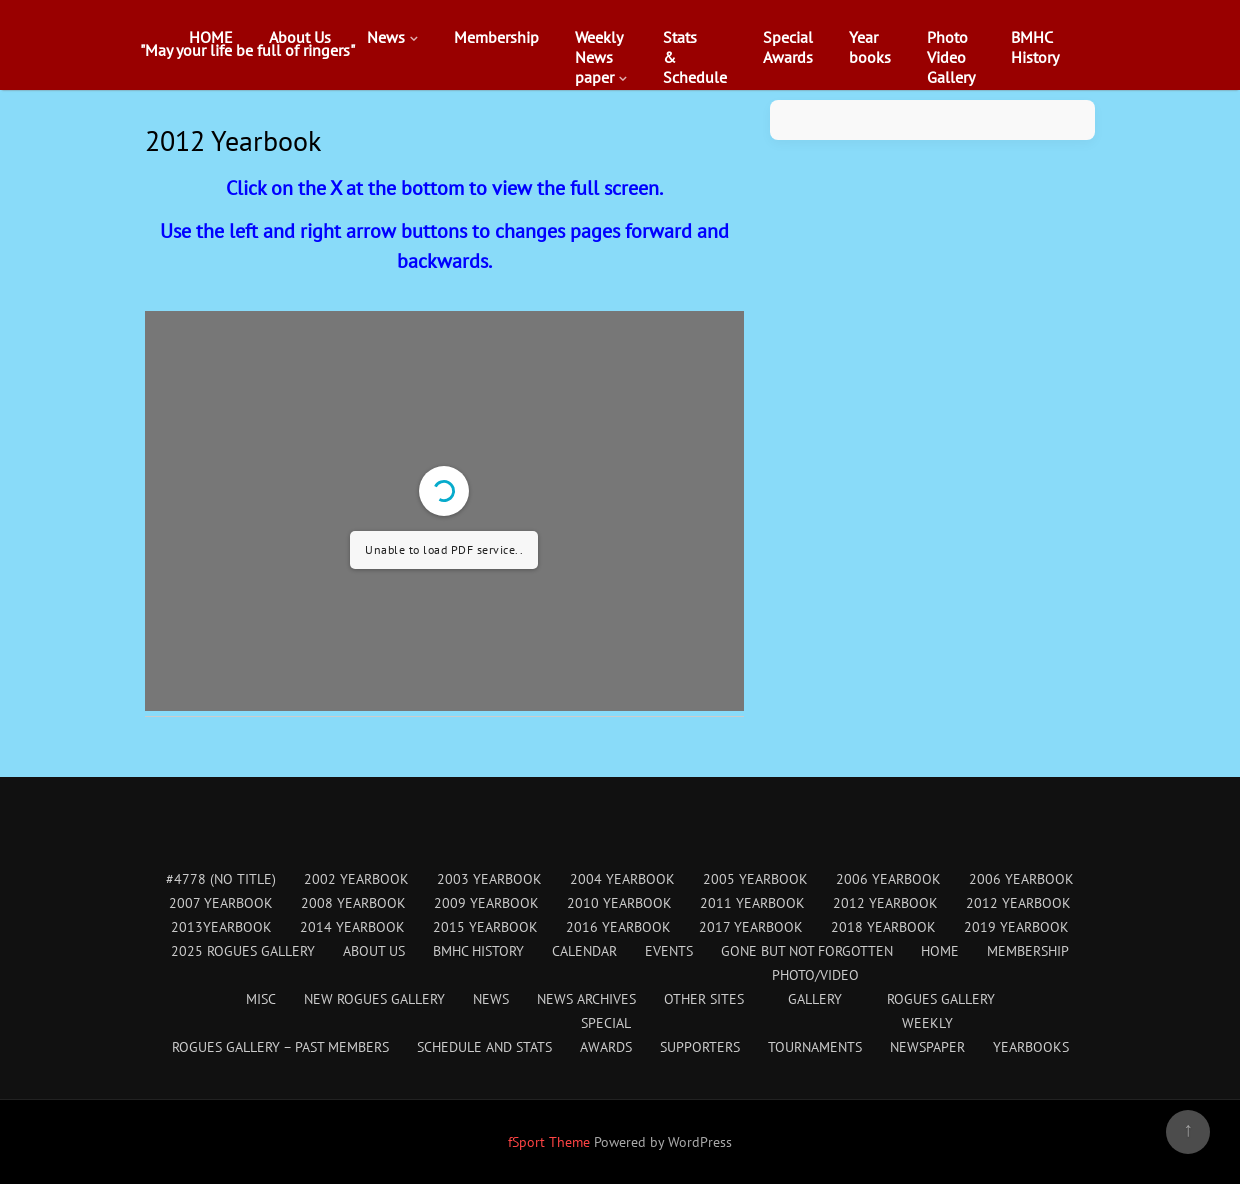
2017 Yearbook (751, 927)
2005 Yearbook (755, 879)
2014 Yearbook (352, 927)
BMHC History (478, 951)
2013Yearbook (221, 927)
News (386, 37)
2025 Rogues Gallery (243, 951)
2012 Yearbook (885, 903)
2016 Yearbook (618, 927)
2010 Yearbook (619, 903)
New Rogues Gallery (374, 999)
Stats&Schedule (695, 57)
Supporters (700, 1047)
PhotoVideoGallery (951, 57)
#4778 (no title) (221, 879)
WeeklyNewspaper (599, 57)
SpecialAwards (788, 47)
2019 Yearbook (1016, 927)
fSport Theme (551, 1142)
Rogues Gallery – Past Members (280, 1047)
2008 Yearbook (353, 903)
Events (669, 951)
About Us (300, 37)
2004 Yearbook (622, 879)
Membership (496, 37)
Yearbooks (870, 47)
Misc (261, 999)
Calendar (584, 951)
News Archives (586, 999)
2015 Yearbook (485, 927)
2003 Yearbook (489, 879)
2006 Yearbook (888, 879)
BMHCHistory (1035, 47)
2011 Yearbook (752, 903)
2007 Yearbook (221, 903)
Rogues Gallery (941, 999)
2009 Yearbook (486, 903)
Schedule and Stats (484, 1047)
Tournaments (815, 1047)
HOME (211, 37)
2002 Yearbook (356, 879)
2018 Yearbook (883, 927)
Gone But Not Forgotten (807, 951)
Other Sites (704, 999)
